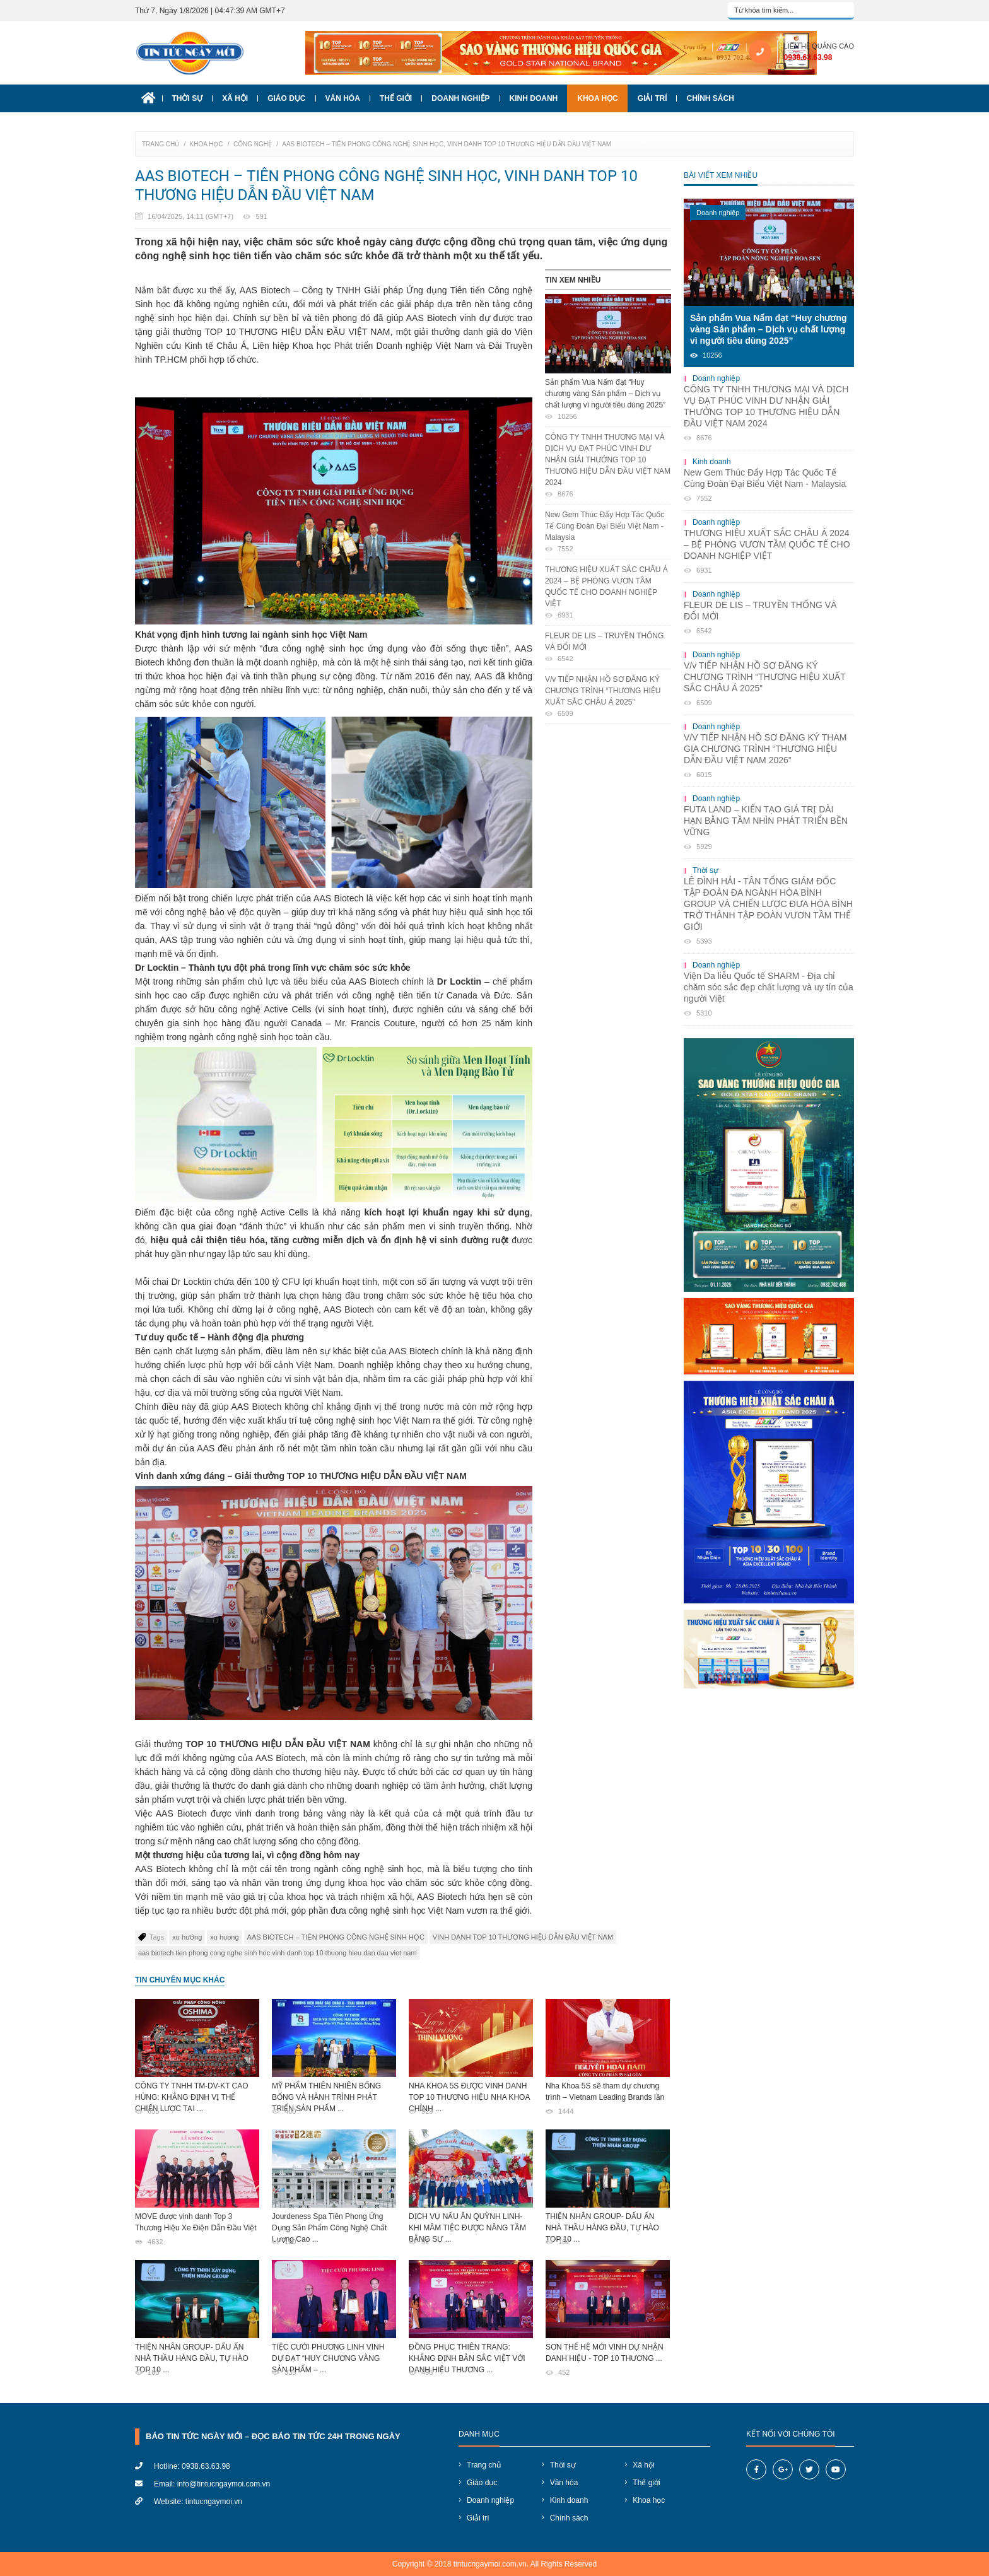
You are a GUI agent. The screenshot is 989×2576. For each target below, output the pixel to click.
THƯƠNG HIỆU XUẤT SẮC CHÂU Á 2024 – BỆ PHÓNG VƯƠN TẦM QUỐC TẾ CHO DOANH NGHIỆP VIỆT (608, 593)
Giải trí (652, 98)
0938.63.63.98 (808, 57)
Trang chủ (160, 144)
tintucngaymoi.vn (213, 2501)
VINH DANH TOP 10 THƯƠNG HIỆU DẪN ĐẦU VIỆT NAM (523, 1937)
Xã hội (235, 98)
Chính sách (710, 98)
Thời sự (187, 98)
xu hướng (187, 1937)
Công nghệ (252, 144)
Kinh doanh (534, 98)
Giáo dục (286, 98)
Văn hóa (342, 98)
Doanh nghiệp (460, 98)
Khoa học (597, 98)
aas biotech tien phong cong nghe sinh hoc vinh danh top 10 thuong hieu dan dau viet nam (277, 1953)
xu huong (224, 1937)
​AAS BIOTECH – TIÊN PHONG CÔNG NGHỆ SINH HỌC (335, 1937)
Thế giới (396, 98)
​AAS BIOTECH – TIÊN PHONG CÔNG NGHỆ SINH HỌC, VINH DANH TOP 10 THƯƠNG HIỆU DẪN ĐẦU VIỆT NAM (446, 144)
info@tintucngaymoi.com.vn (224, 2483)
